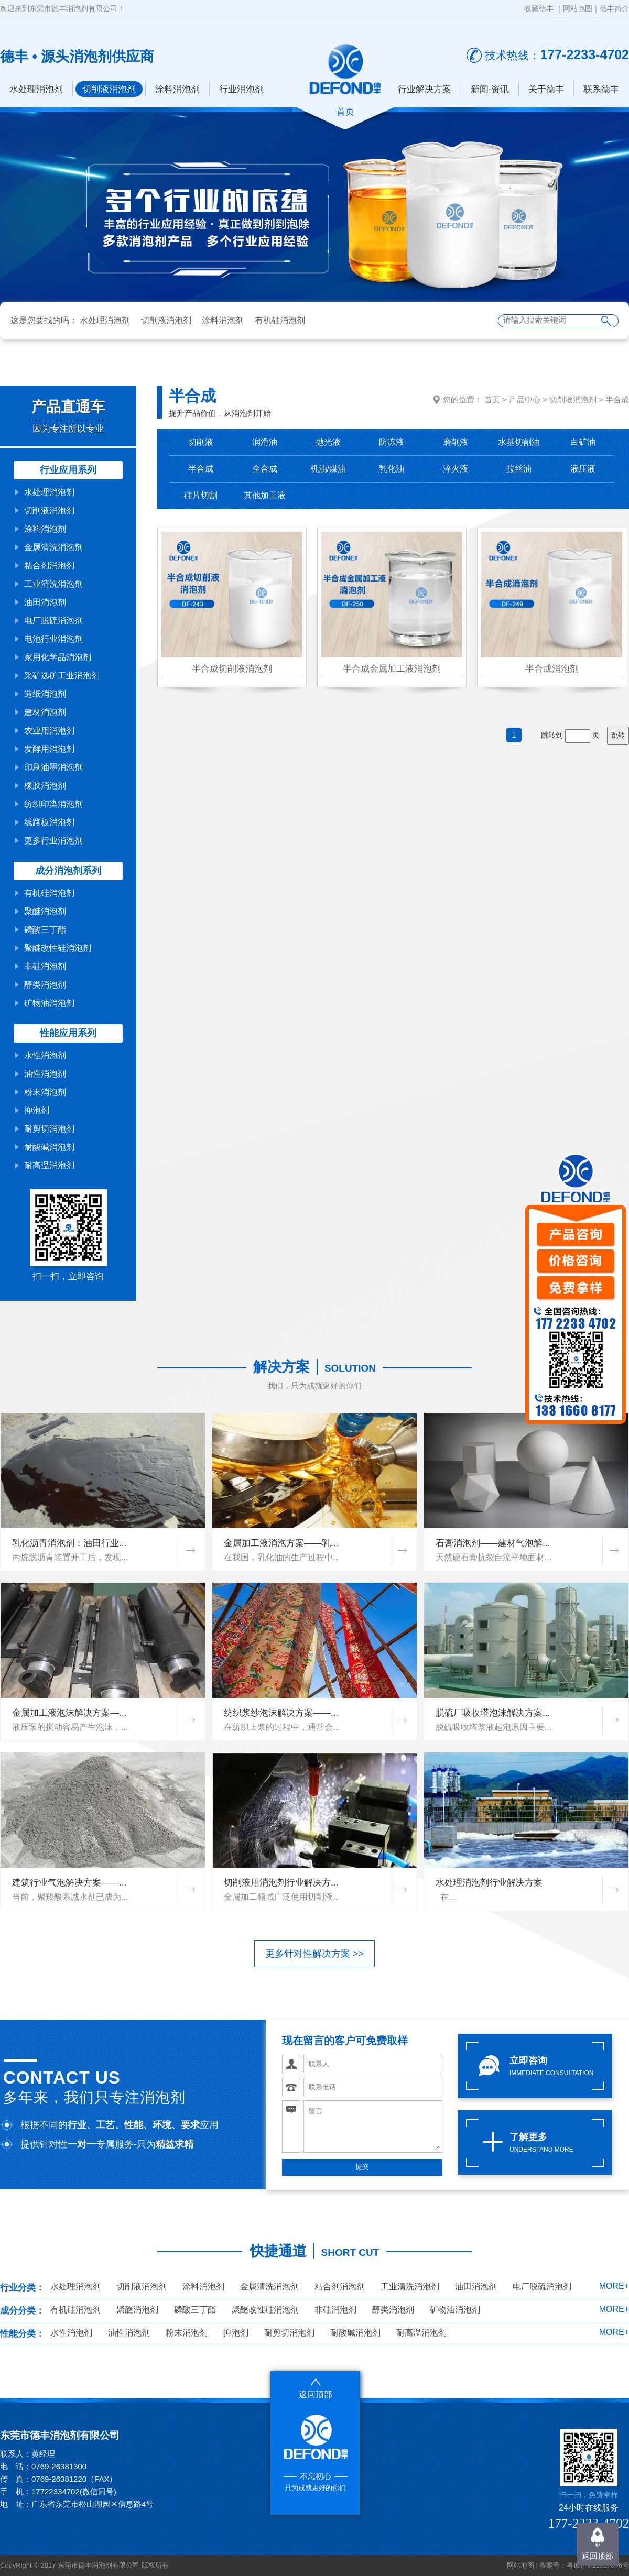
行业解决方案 (424, 89)
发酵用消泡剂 (49, 748)
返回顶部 (597, 2555)
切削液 (200, 441)
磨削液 (455, 441)
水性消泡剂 (45, 1055)
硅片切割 (201, 495)
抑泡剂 (36, 1110)
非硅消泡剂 (45, 966)
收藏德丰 (539, 8)
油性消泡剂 (45, 1073)
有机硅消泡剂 (280, 320)
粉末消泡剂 (45, 1092)
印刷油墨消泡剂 (53, 767)
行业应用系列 (68, 470)
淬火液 (455, 468)
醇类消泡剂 (45, 984)
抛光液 (328, 441)
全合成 (264, 468)
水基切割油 (519, 441)
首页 (492, 399)
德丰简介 (614, 8)
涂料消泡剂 (177, 89)
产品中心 (524, 399)
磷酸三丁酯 (45, 929)
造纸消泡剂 (45, 693)
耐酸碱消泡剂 (49, 1147)
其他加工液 (265, 495)
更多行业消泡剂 (53, 840)
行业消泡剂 (241, 89)
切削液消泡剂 (109, 89)
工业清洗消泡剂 (53, 583)
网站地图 (577, 8)
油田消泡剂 (45, 602)
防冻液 (391, 441)
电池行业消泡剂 (53, 638)
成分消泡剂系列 (68, 870)
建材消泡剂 (45, 712)
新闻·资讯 (490, 89)
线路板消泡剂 (49, 822)
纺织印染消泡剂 (53, 803)
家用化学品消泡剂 (57, 657)
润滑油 (264, 441)
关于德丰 (546, 89)
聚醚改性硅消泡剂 (57, 948)
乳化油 (391, 468)
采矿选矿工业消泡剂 (62, 675)
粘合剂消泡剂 (49, 565)
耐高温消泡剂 (49, 1165)
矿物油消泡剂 (49, 1003)
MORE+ (614, 2286)
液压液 (582, 468)
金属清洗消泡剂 (53, 547)
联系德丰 (601, 89)
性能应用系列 (68, 1033)
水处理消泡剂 (36, 89)
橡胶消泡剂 (45, 785)
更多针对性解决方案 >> (314, 1953)
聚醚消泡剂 (45, 911)
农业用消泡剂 (49, 730)
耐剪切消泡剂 (49, 1128)
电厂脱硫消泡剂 (53, 620)
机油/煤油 (328, 468)
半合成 (617, 399)
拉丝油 (519, 468)
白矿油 (582, 441)
